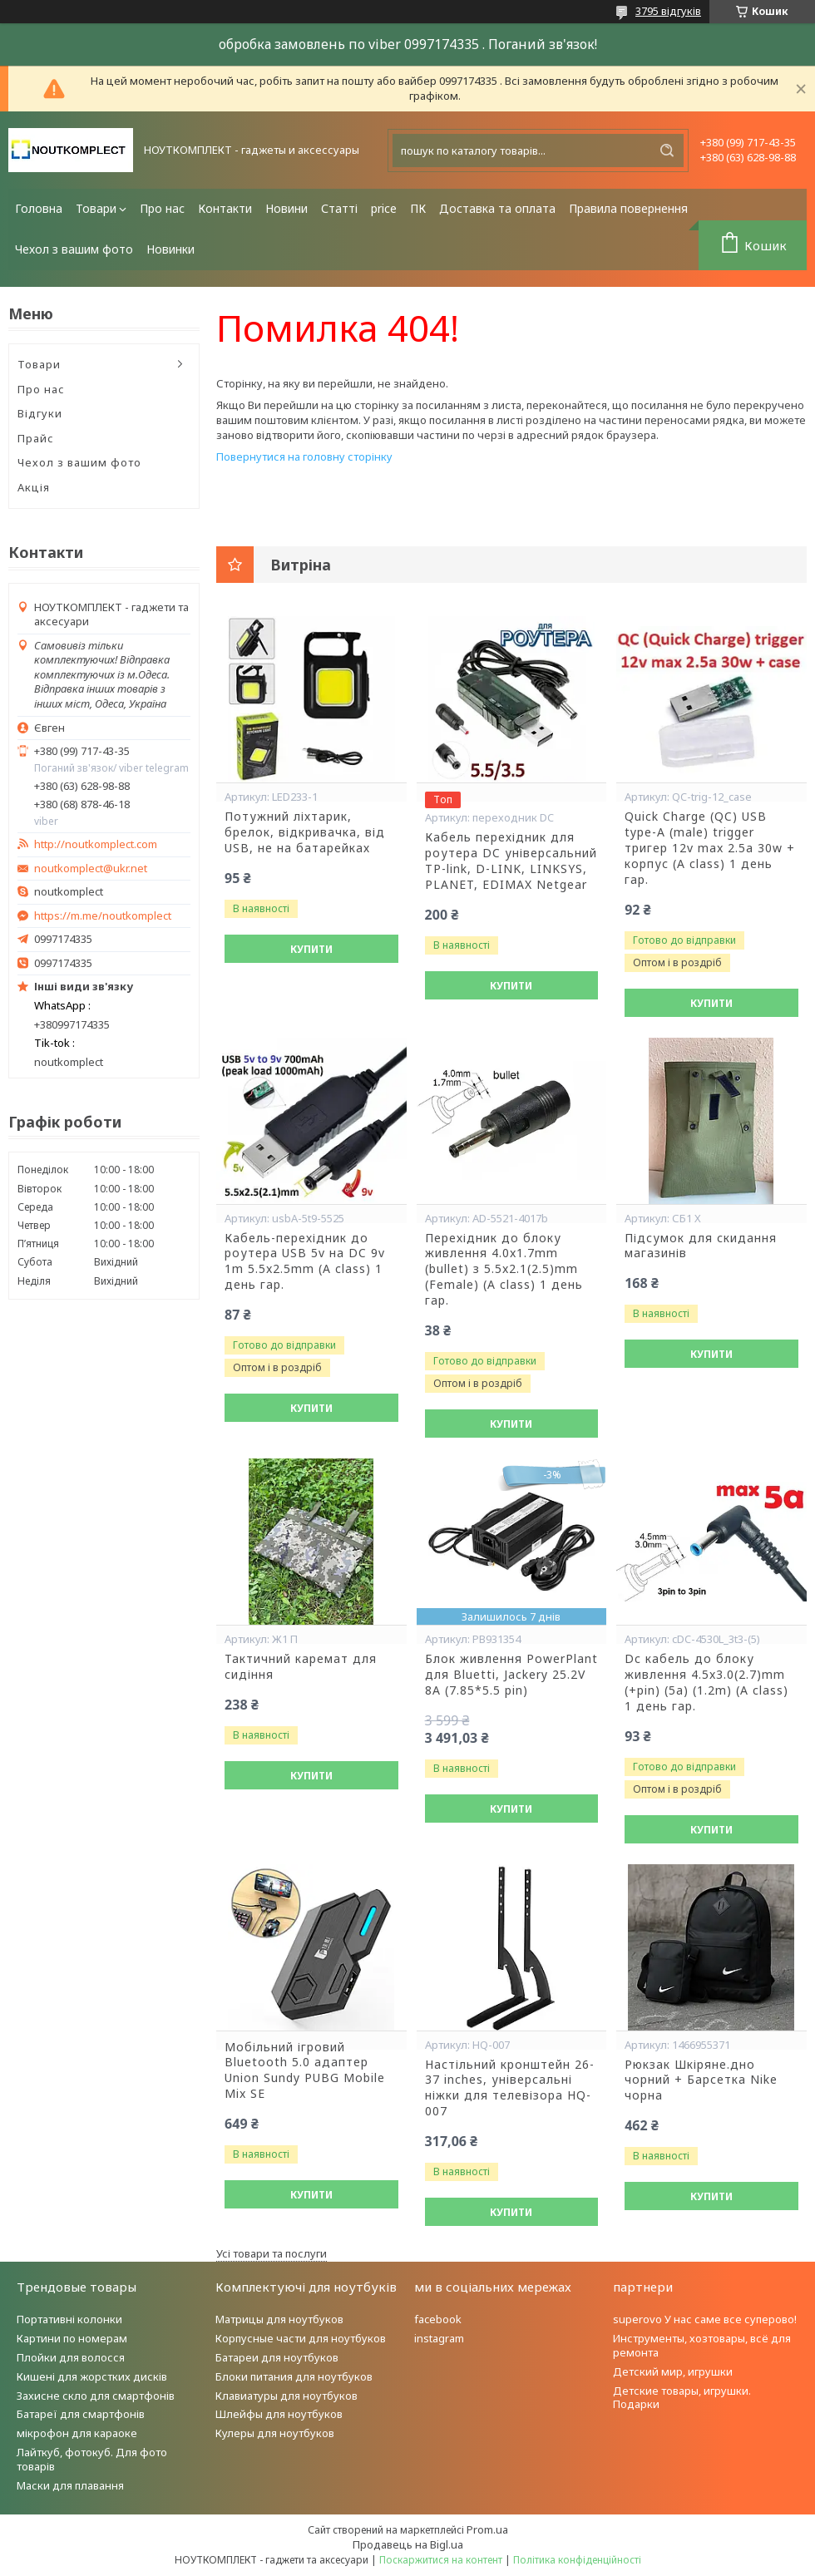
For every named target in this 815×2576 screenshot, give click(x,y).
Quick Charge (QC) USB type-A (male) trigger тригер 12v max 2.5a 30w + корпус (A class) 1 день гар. (710, 848)
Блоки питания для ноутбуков (294, 2376)
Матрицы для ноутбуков (279, 2319)
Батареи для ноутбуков (276, 2357)
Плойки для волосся (71, 2357)
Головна (38, 208)
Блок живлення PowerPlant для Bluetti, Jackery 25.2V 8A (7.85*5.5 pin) (511, 1674)
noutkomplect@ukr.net (90, 868)
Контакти (225, 208)
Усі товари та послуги (271, 2253)
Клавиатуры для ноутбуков (286, 2395)
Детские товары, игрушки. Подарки (682, 2397)
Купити (311, 949)
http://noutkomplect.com (95, 844)
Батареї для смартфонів (81, 2413)
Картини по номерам (72, 2338)
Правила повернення (628, 208)
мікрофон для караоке (77, 2432)
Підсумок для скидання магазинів (701, 1246)
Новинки (170, 249)
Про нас (162, 208)
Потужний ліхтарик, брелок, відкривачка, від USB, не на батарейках (305, 832)
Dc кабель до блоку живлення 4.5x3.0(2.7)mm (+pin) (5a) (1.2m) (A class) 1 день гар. (706, 1682)
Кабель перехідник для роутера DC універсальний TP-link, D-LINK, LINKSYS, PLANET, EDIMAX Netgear (511, 861)
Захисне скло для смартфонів (96, 2395)
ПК (418, 208)
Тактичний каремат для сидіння (301, 1666)
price (384, 208)
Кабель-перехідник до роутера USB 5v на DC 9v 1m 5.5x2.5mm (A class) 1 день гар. (305, 1262)
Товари (96, 208)
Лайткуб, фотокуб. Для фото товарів (92, 2459)
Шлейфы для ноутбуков (279, 2413)
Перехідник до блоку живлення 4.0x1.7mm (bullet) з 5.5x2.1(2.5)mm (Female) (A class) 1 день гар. (504, 1270)
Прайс (35, 438)
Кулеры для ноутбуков (274, 2432)
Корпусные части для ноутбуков (300, 2338)
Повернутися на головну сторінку (304, 456)
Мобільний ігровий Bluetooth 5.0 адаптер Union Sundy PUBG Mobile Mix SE (305, 2071)
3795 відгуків (668, 10)
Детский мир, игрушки (673, 2371)
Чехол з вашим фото (74, 249)
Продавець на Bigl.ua (408, 2544)
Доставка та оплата (497, 208)
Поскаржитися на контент (440, 2560)
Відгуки (39, 413)
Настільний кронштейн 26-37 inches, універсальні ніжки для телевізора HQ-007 (510, 2088)
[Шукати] (667, 150)
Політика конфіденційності (577, 2560)
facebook (438, 2319)
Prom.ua (487, 2529)
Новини (286, 208)
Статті (339, 208)
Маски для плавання (70, 2485)
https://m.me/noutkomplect (102, 915)
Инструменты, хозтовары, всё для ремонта (702, 2345)
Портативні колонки (69, 2319)
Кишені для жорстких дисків (92, 2376)
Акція (33, 487)
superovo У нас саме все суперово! (705, 2319)
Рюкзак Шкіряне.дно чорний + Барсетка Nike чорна (701, 2080)
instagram (439, 2338)
